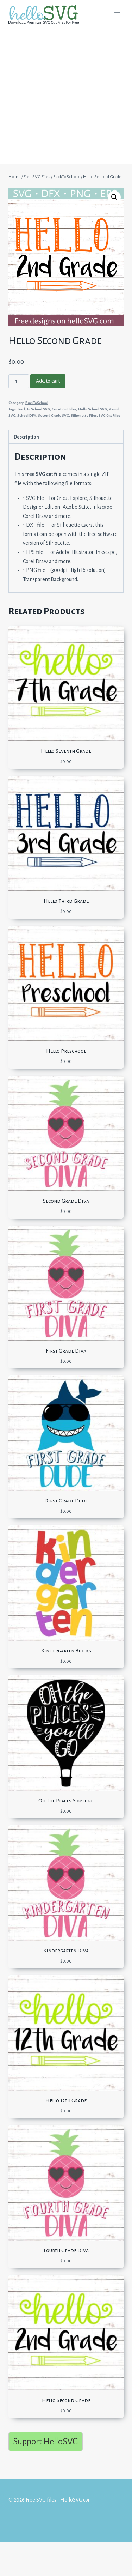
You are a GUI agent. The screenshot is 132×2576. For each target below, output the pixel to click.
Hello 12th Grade (66, 2100)
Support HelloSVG (45, 2441)
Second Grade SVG (53, 415)
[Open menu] (117, 13)
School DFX (26, 415)
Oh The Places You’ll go (66, 1800)
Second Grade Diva (66, 1201)
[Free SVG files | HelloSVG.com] (46, 14)
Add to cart (48, 381)
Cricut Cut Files (64, 409)
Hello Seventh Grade (66, 751)
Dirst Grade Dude (66, 1501)
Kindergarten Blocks (66, 1650)
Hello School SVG (92, 409)
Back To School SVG (34, 409)
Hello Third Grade (66, 901)
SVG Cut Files (109, 415)
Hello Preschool (66, 1051)
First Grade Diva (66, 1351)
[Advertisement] (66, 98)
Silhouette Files (84, 415)
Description (26, 437)
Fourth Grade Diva (66, 2250)
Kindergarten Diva (66, 1950)
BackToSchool (36, 403)
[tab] (66, 437)
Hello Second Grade (66, 2400)
